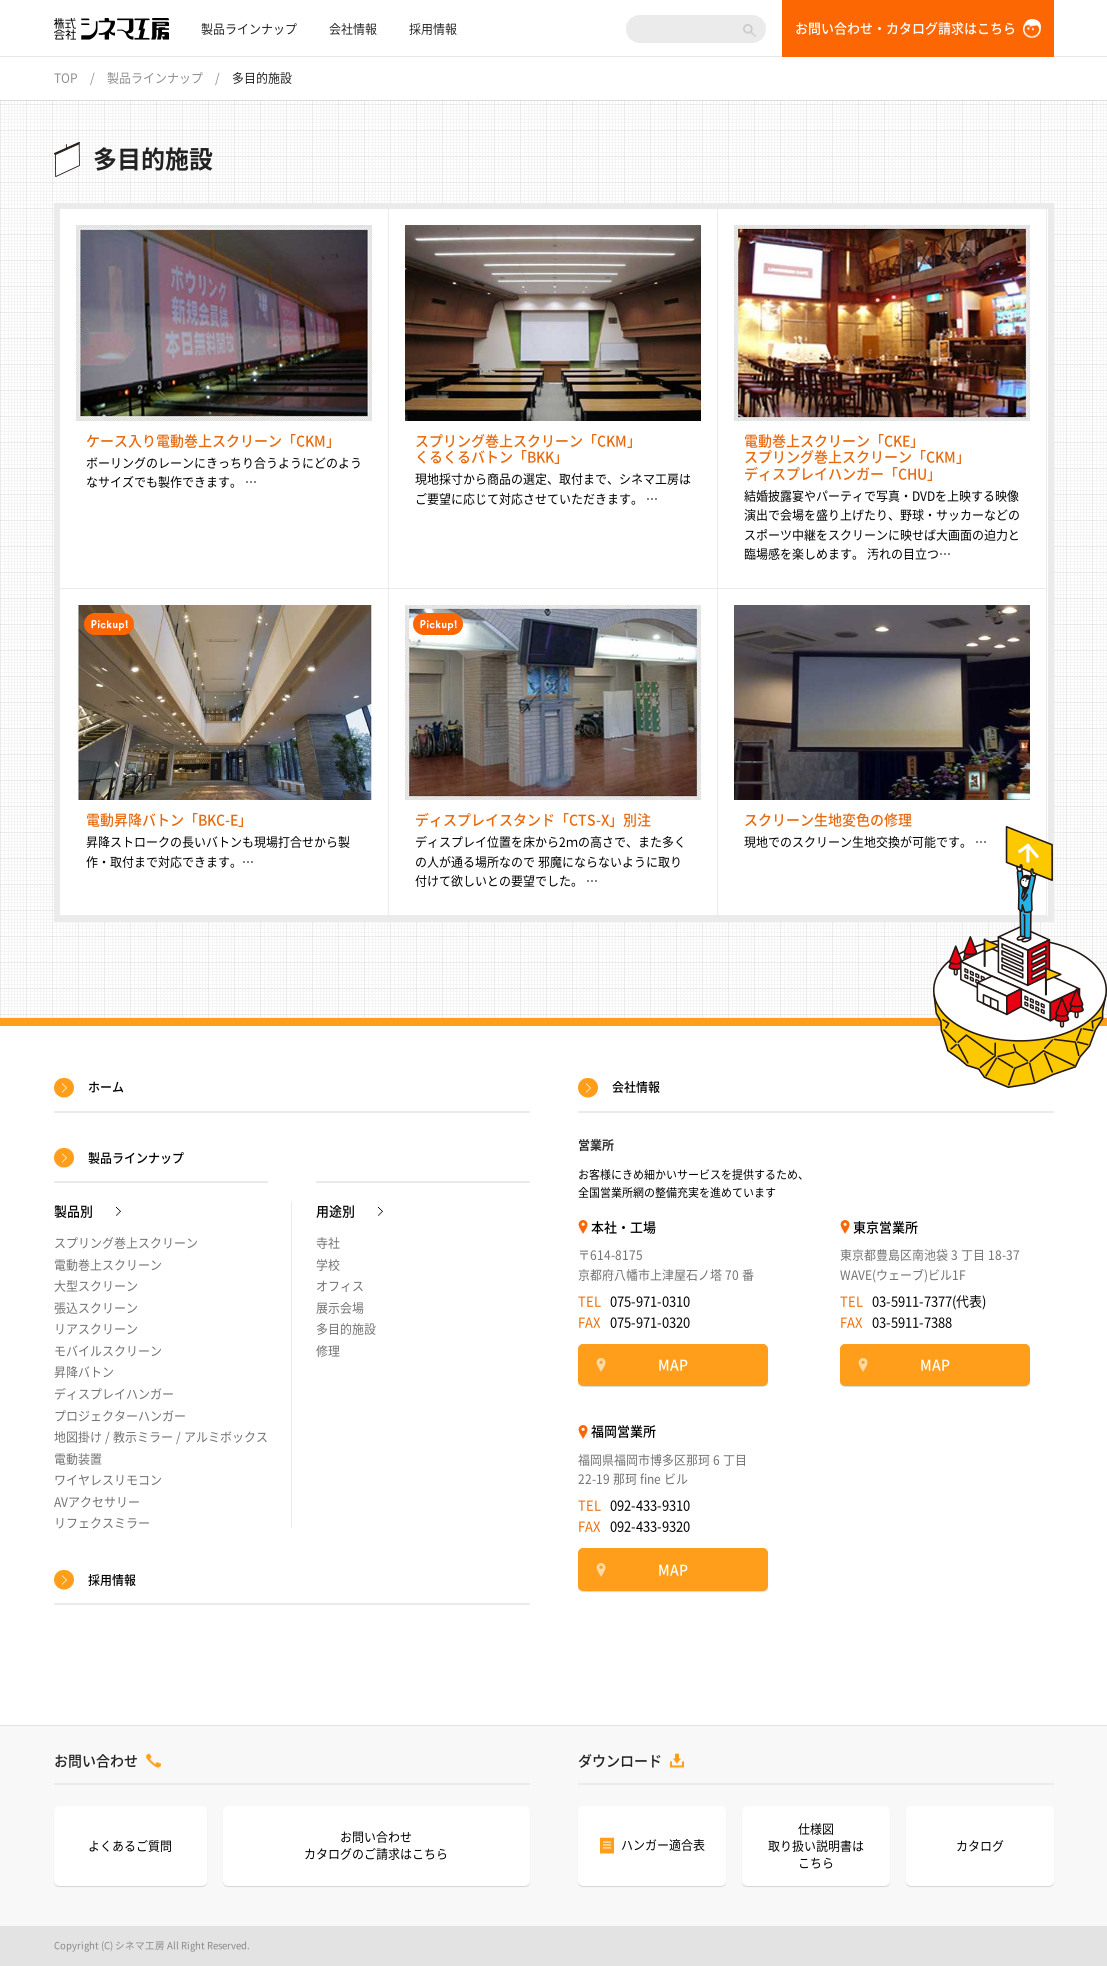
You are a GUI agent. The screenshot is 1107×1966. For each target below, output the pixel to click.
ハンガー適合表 (663, 1845)
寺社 (328, 1243)
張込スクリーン (96, 1308)
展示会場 (340, 1308)
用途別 (335, 1211)
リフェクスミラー (102, 1523)
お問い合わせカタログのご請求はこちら (376, 1845)
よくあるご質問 (130, 1846)
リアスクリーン (96, 1329)
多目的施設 (346, 1329)
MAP (673, 1365)
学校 (328, 1265)
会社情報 (353, 29)
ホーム (106, 1087)
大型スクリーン (96, 1286)
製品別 (73, 1211)
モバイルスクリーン (108, 1351)
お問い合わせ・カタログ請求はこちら (905, 28)
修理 (328, 1351)
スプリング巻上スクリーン (126, 1243)
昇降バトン (84, 1372)
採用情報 (433, 29)
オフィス (340, 1286)
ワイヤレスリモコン (108, 1480)
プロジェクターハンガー (120, 1416)
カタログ (980, 1846)
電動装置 (78, 1459)
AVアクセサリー (97, 1502)
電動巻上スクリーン (108, 1265)
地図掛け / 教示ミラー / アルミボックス (161, 1437)
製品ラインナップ (249, 29)
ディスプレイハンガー (114, 1394)
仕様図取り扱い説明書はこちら (816, 1846)
